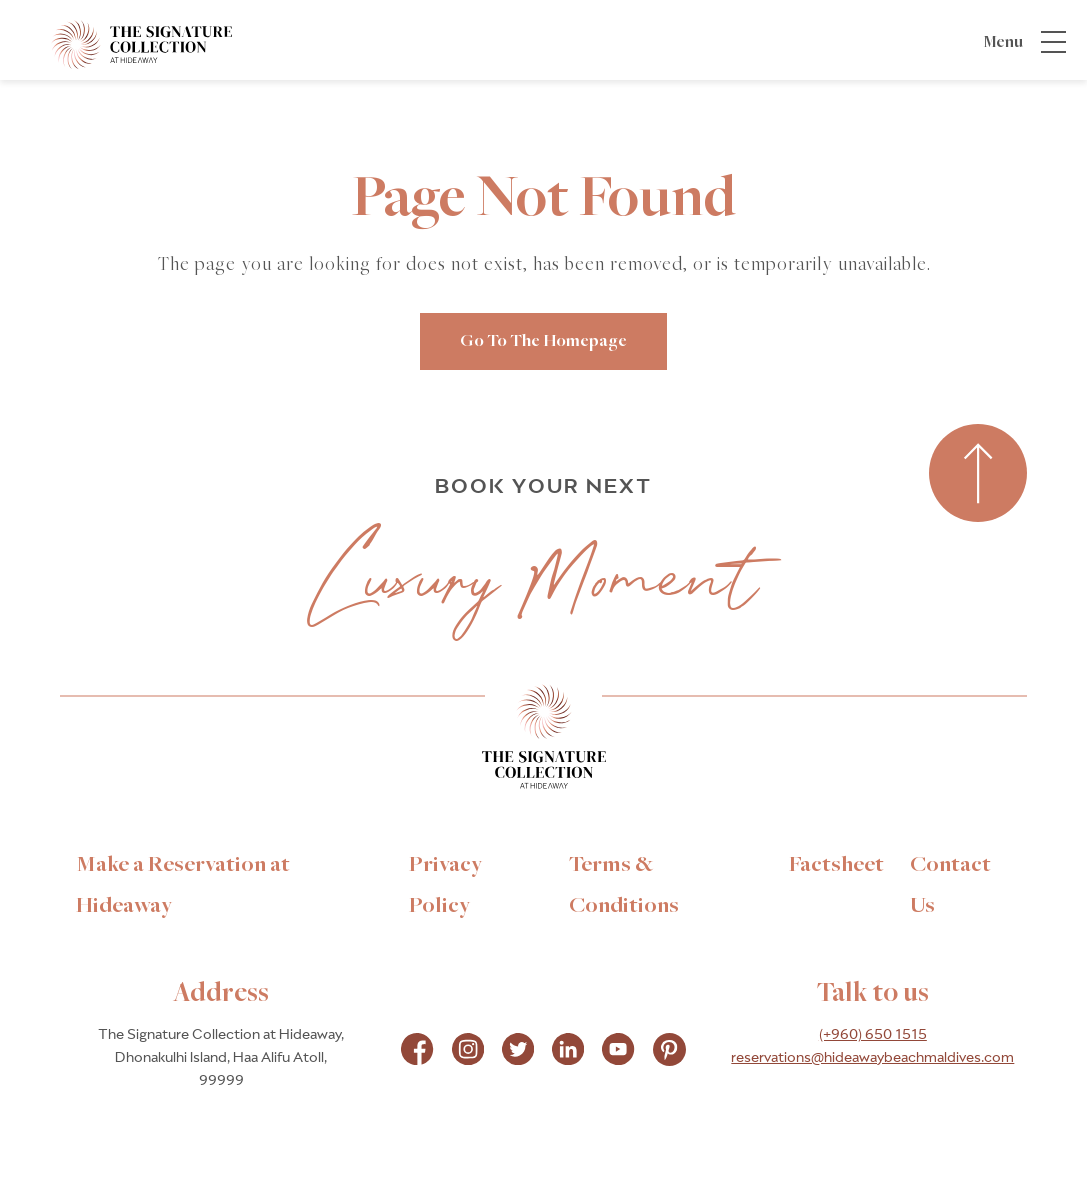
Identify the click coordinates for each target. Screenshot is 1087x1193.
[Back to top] (978, 474)
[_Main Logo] (123, 44)
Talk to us (872, 994)
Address (221, 994)
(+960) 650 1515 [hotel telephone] (873, 1035)
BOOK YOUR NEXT (544, 486)
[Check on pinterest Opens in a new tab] (669, 1051)
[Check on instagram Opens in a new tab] (468, 1051)
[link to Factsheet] (836, 865)
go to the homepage (543, 341)
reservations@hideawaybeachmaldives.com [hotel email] (872, 1058)
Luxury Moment (535, 577)
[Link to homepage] (544, 742)
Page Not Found (543, 200)
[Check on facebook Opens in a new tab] (417, 1051)
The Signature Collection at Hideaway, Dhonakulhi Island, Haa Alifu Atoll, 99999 (221, 1058)
